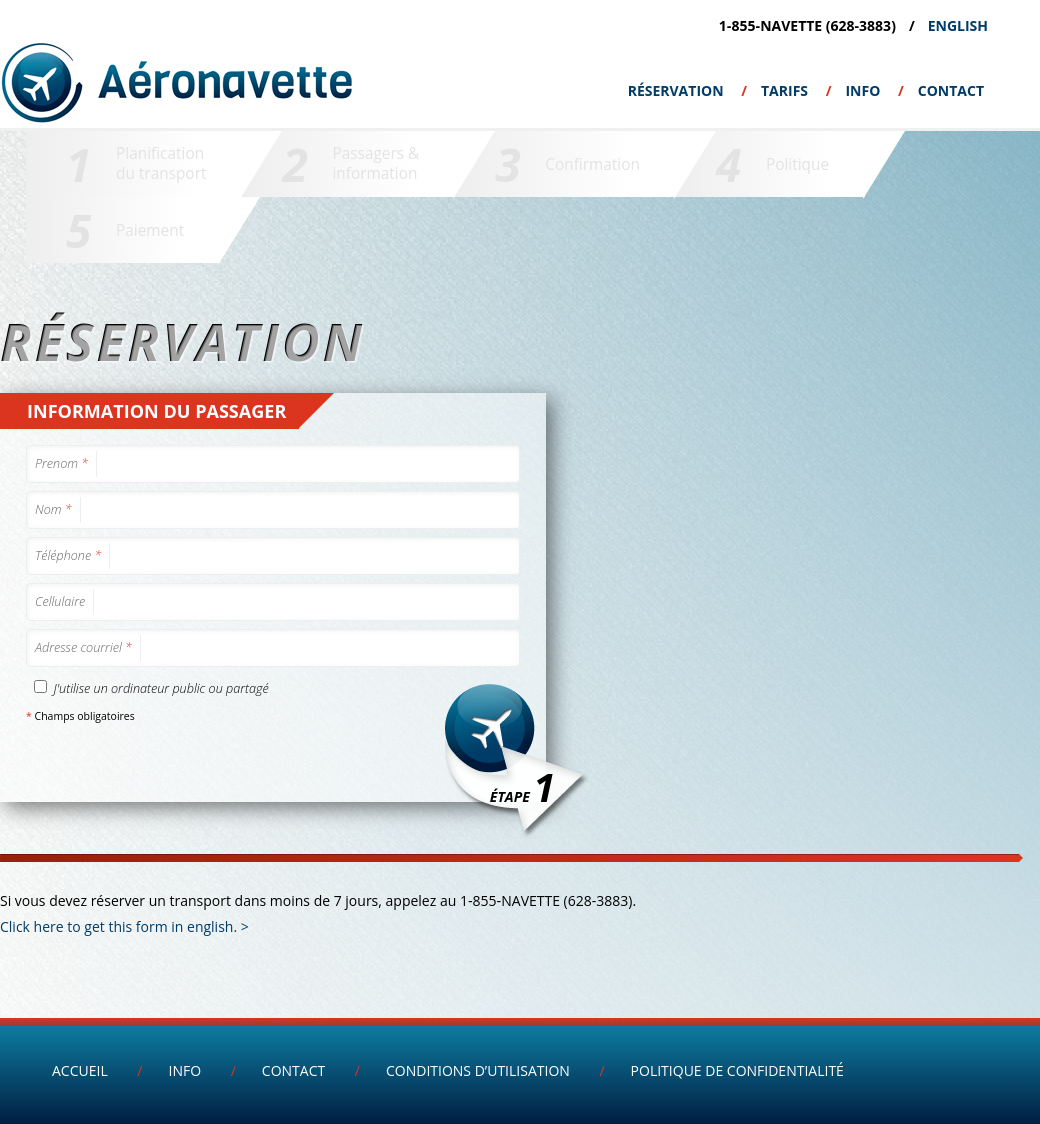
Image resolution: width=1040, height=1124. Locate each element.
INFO (862, 90)
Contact (951, 90)
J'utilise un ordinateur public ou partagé (151, 688)
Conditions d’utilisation (478, 1070)
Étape (522, 786)
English (958, 25)
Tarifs (784, 90)
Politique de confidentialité (737, 1070)
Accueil (80, 1070)
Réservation (676, 90)
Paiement (150, 230)
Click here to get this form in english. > (124, 926)
